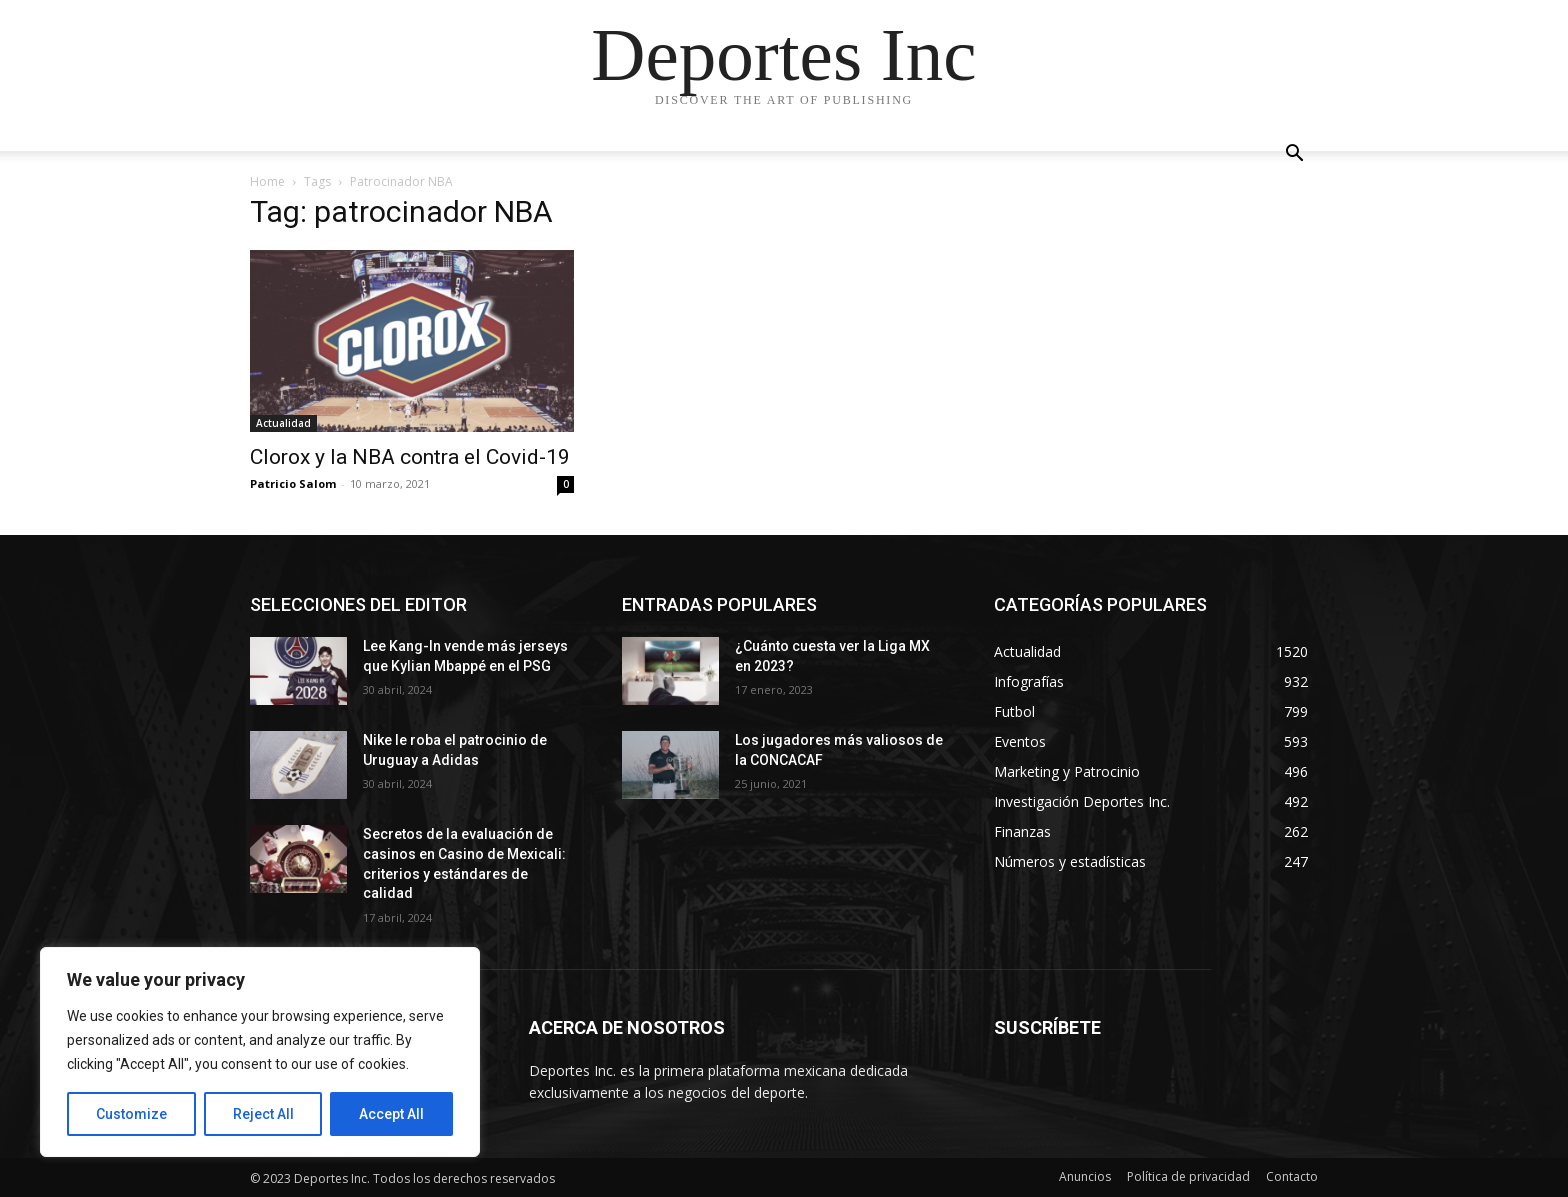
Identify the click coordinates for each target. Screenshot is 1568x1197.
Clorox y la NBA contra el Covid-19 (410, 457)
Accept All (391, 1114)
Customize (131, 1114)
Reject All (263, 1114)
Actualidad (283, 423)
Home (267, 181)
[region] (260, 1052)
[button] (1294, 155)
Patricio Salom (293, 483)
